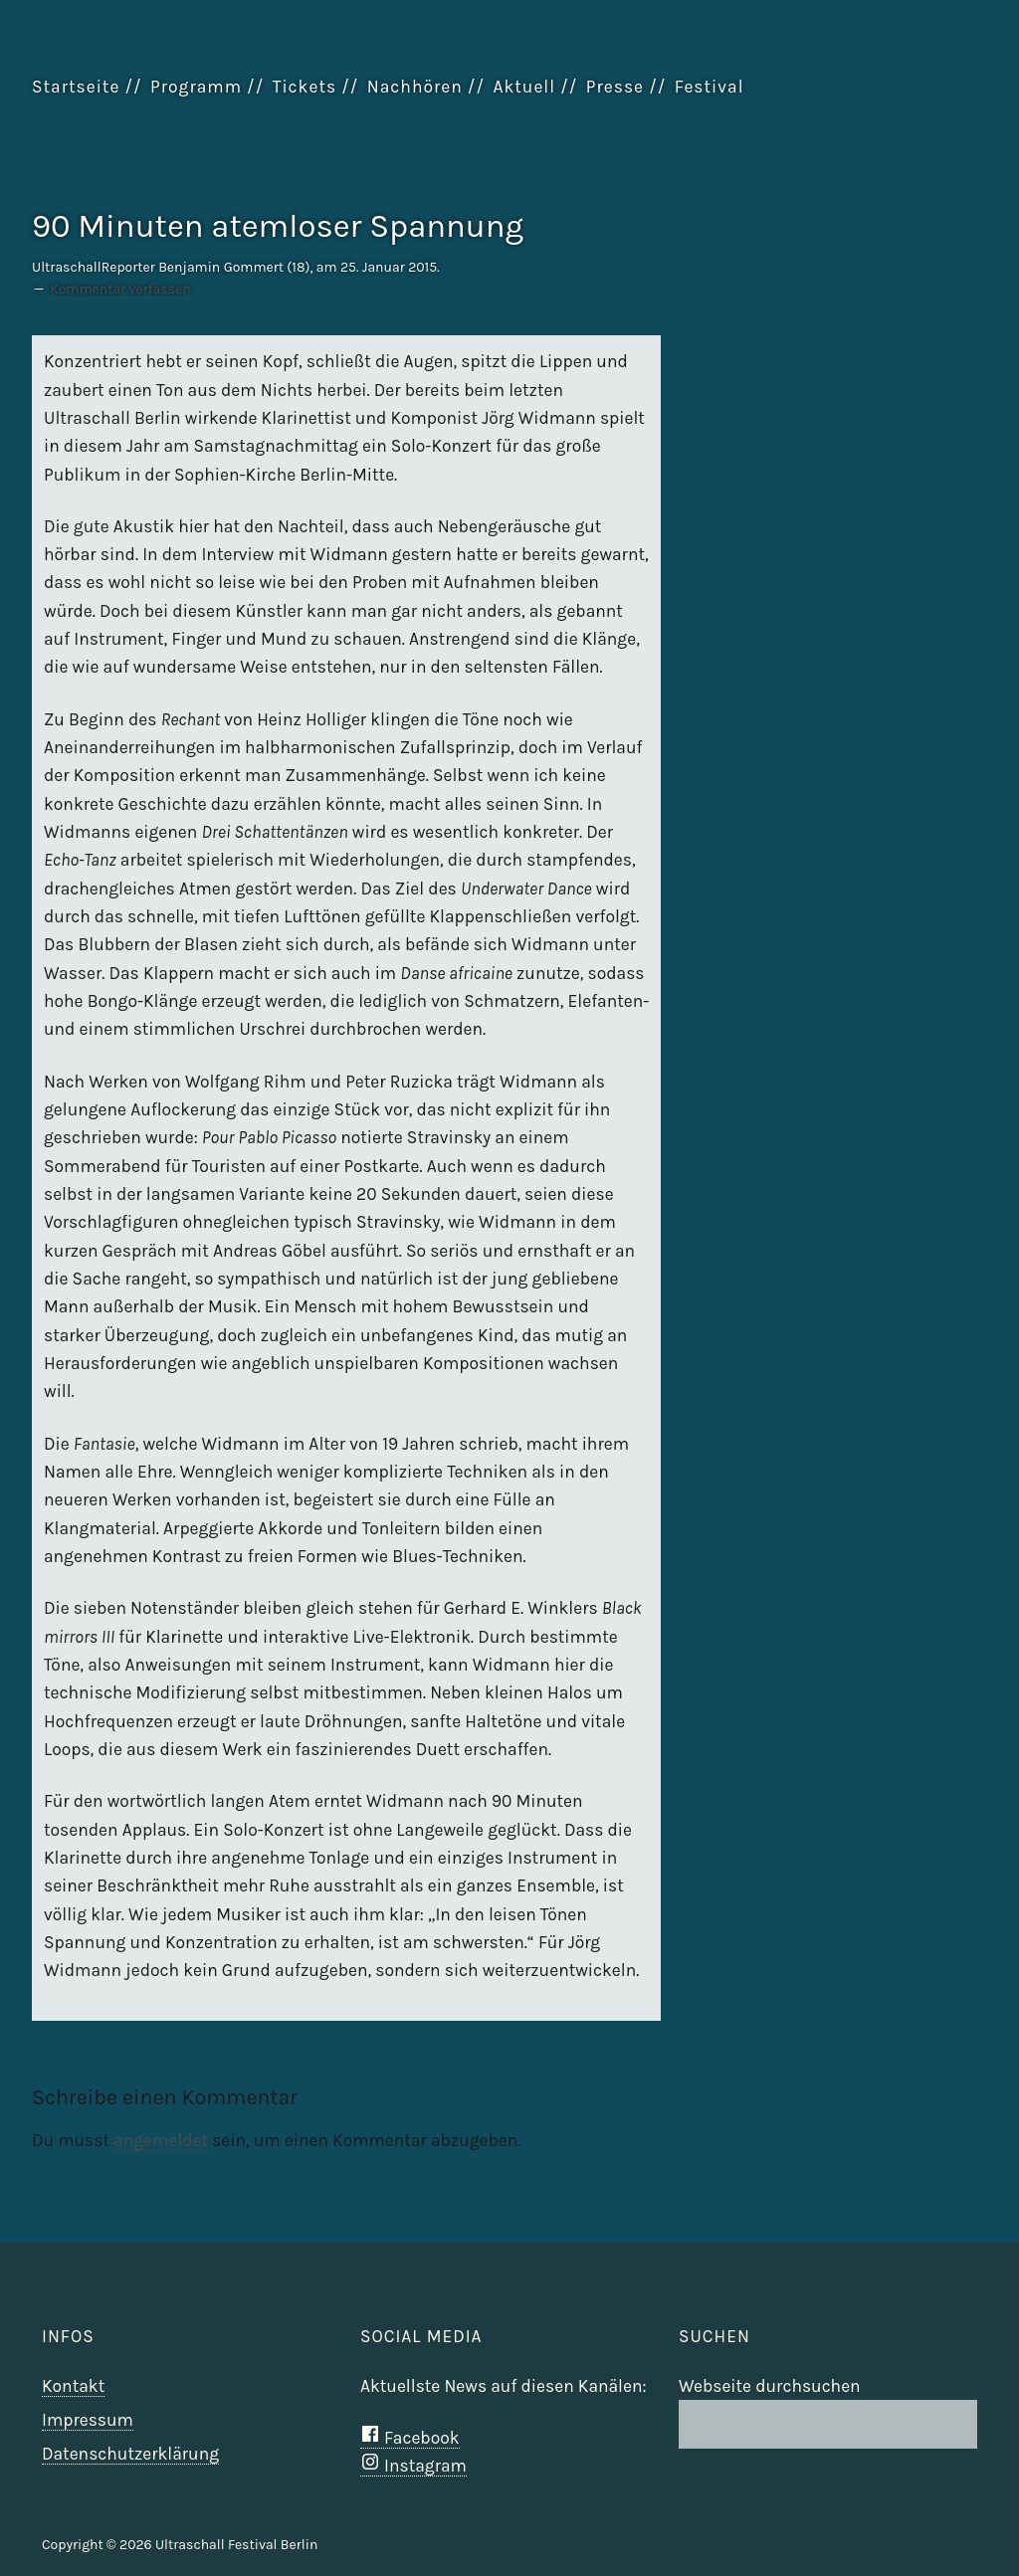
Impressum (87, 2420)
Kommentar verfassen (120, 289)
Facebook (410, 2438)
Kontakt (73, 2386)
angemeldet (160, 2140)
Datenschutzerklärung (130, 2454)
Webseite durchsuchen (770, 2386)
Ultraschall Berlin (887, 138)
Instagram (413, 2466)
